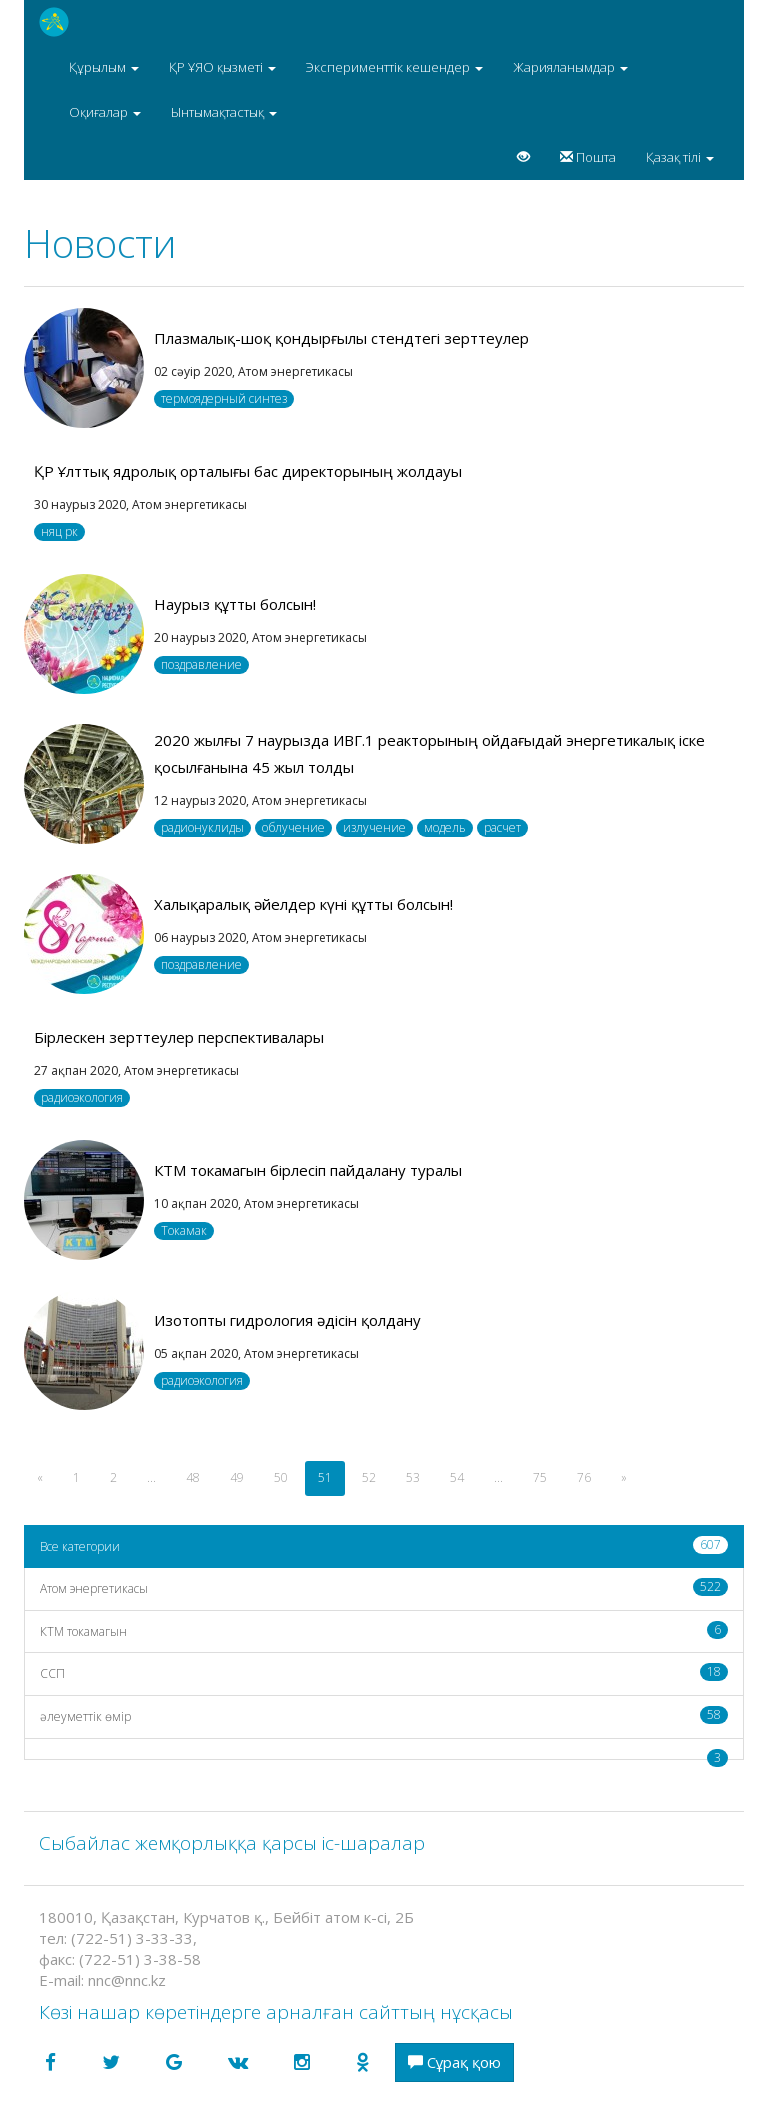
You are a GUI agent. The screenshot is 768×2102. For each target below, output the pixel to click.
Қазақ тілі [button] (680, 157)
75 (540, 1477)
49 (237, 1477)
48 (193, 1477)
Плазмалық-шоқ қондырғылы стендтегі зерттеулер (341, 338)
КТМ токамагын (384, 1630)
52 (369, 1477)
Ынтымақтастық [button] (224, 112)
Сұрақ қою (454, 2062)
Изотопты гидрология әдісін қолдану (287, 1320)
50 (281, 1477)
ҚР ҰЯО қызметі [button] (222, 67)
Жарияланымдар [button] (570, 67)
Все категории (384, 1545)
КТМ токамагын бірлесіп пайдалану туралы (308, 1170)
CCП (384, 1672)
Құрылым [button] (104, 67)
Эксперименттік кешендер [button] (394, 67)
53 (413, 1477)
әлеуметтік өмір (384, 1715)
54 (457, 1477)
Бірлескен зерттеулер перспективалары (179, 1037)
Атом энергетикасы (384, 1587)
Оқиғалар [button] (105, 112)
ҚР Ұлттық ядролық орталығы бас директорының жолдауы (248, 471)
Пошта (588, 157)
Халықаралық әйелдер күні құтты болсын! (303, 904)
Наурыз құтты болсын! (235, 604)
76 (584, 1477)
